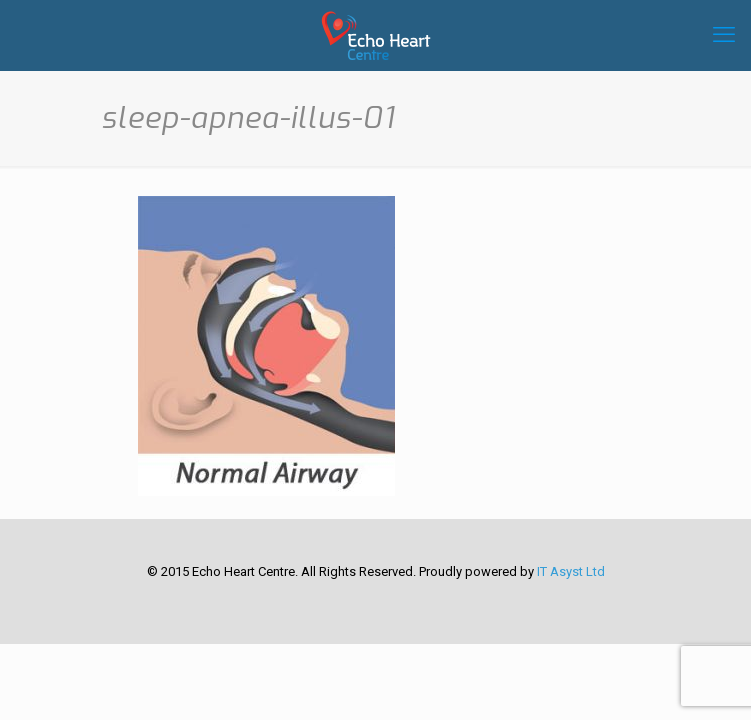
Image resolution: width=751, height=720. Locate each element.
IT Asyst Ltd (571, 571)
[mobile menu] (724, 35)
